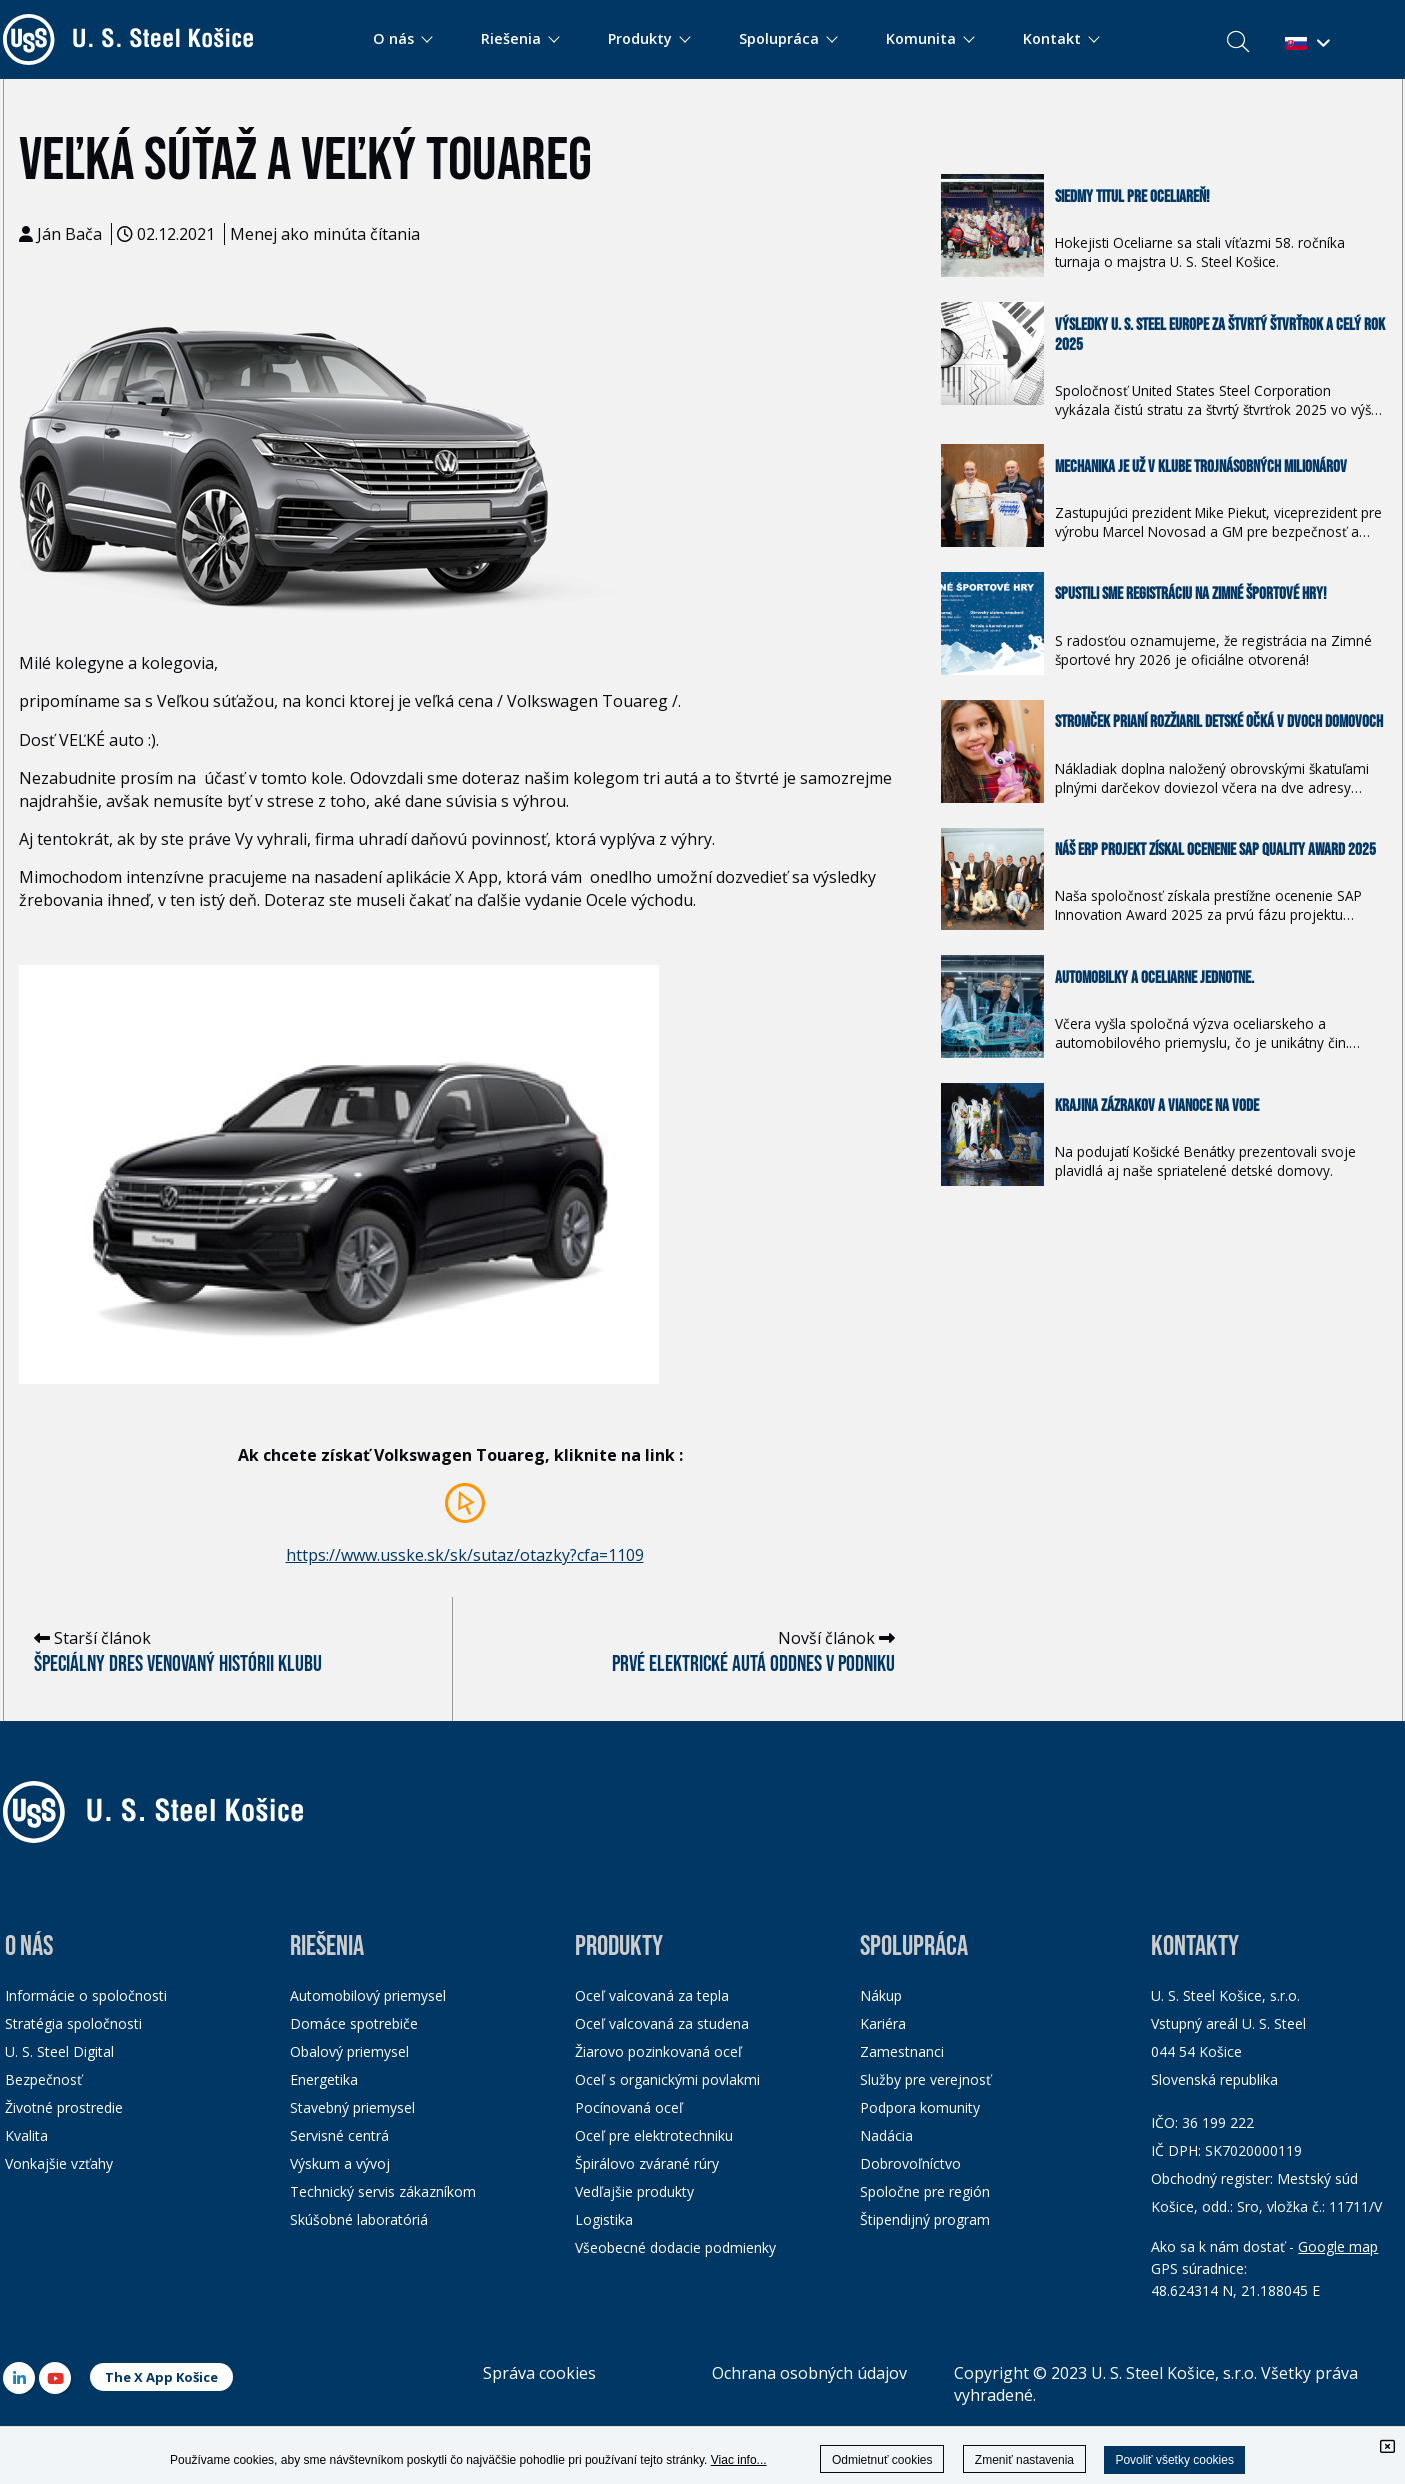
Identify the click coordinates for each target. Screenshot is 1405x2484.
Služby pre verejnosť (925, 2079)
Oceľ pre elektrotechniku (654, 2135)
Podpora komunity (920, 2107)
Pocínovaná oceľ (629, 2107)
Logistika (604, 2219)
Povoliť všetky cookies (1174, 2460)
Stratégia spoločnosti (73, 2023)
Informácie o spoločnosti (86, 1995)
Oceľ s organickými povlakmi (667, 2079)
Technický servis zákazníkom (383, 2191)
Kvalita (26, 2135)
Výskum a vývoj (340, 2163)
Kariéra (883, 2023)
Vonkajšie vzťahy (59, 2163)
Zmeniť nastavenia (1024, 2460)
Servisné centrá (339, 2135)
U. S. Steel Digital (59, 2051)
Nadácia (886, 2135)
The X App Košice (161, 2377)
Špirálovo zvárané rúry (647, 2163)
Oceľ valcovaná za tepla (652, 1995)
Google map (1338, 2246)
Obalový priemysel (349, 2051)
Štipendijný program (925, 2219)
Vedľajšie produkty (634, 2191)
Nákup (881, 1995)
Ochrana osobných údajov (809, 2373)
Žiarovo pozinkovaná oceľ (658, 2051)
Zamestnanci (902, 2051)
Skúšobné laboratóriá (359, 2219)
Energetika (324, 2079)
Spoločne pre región (925, 2191)
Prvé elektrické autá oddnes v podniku (753, 1664)
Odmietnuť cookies (882, 2460)
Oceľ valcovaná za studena (662, 2023)
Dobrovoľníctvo (910, 2163)
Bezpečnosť (43, 2079)
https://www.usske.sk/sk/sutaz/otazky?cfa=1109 (465, 1555)
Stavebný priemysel (352, 2107)
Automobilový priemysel (368, 1995)
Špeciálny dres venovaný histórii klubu (178, 1664)
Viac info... (739, 2460)
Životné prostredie (64, 2107)
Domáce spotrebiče (354, 2023)
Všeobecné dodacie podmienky (675, 2247)
